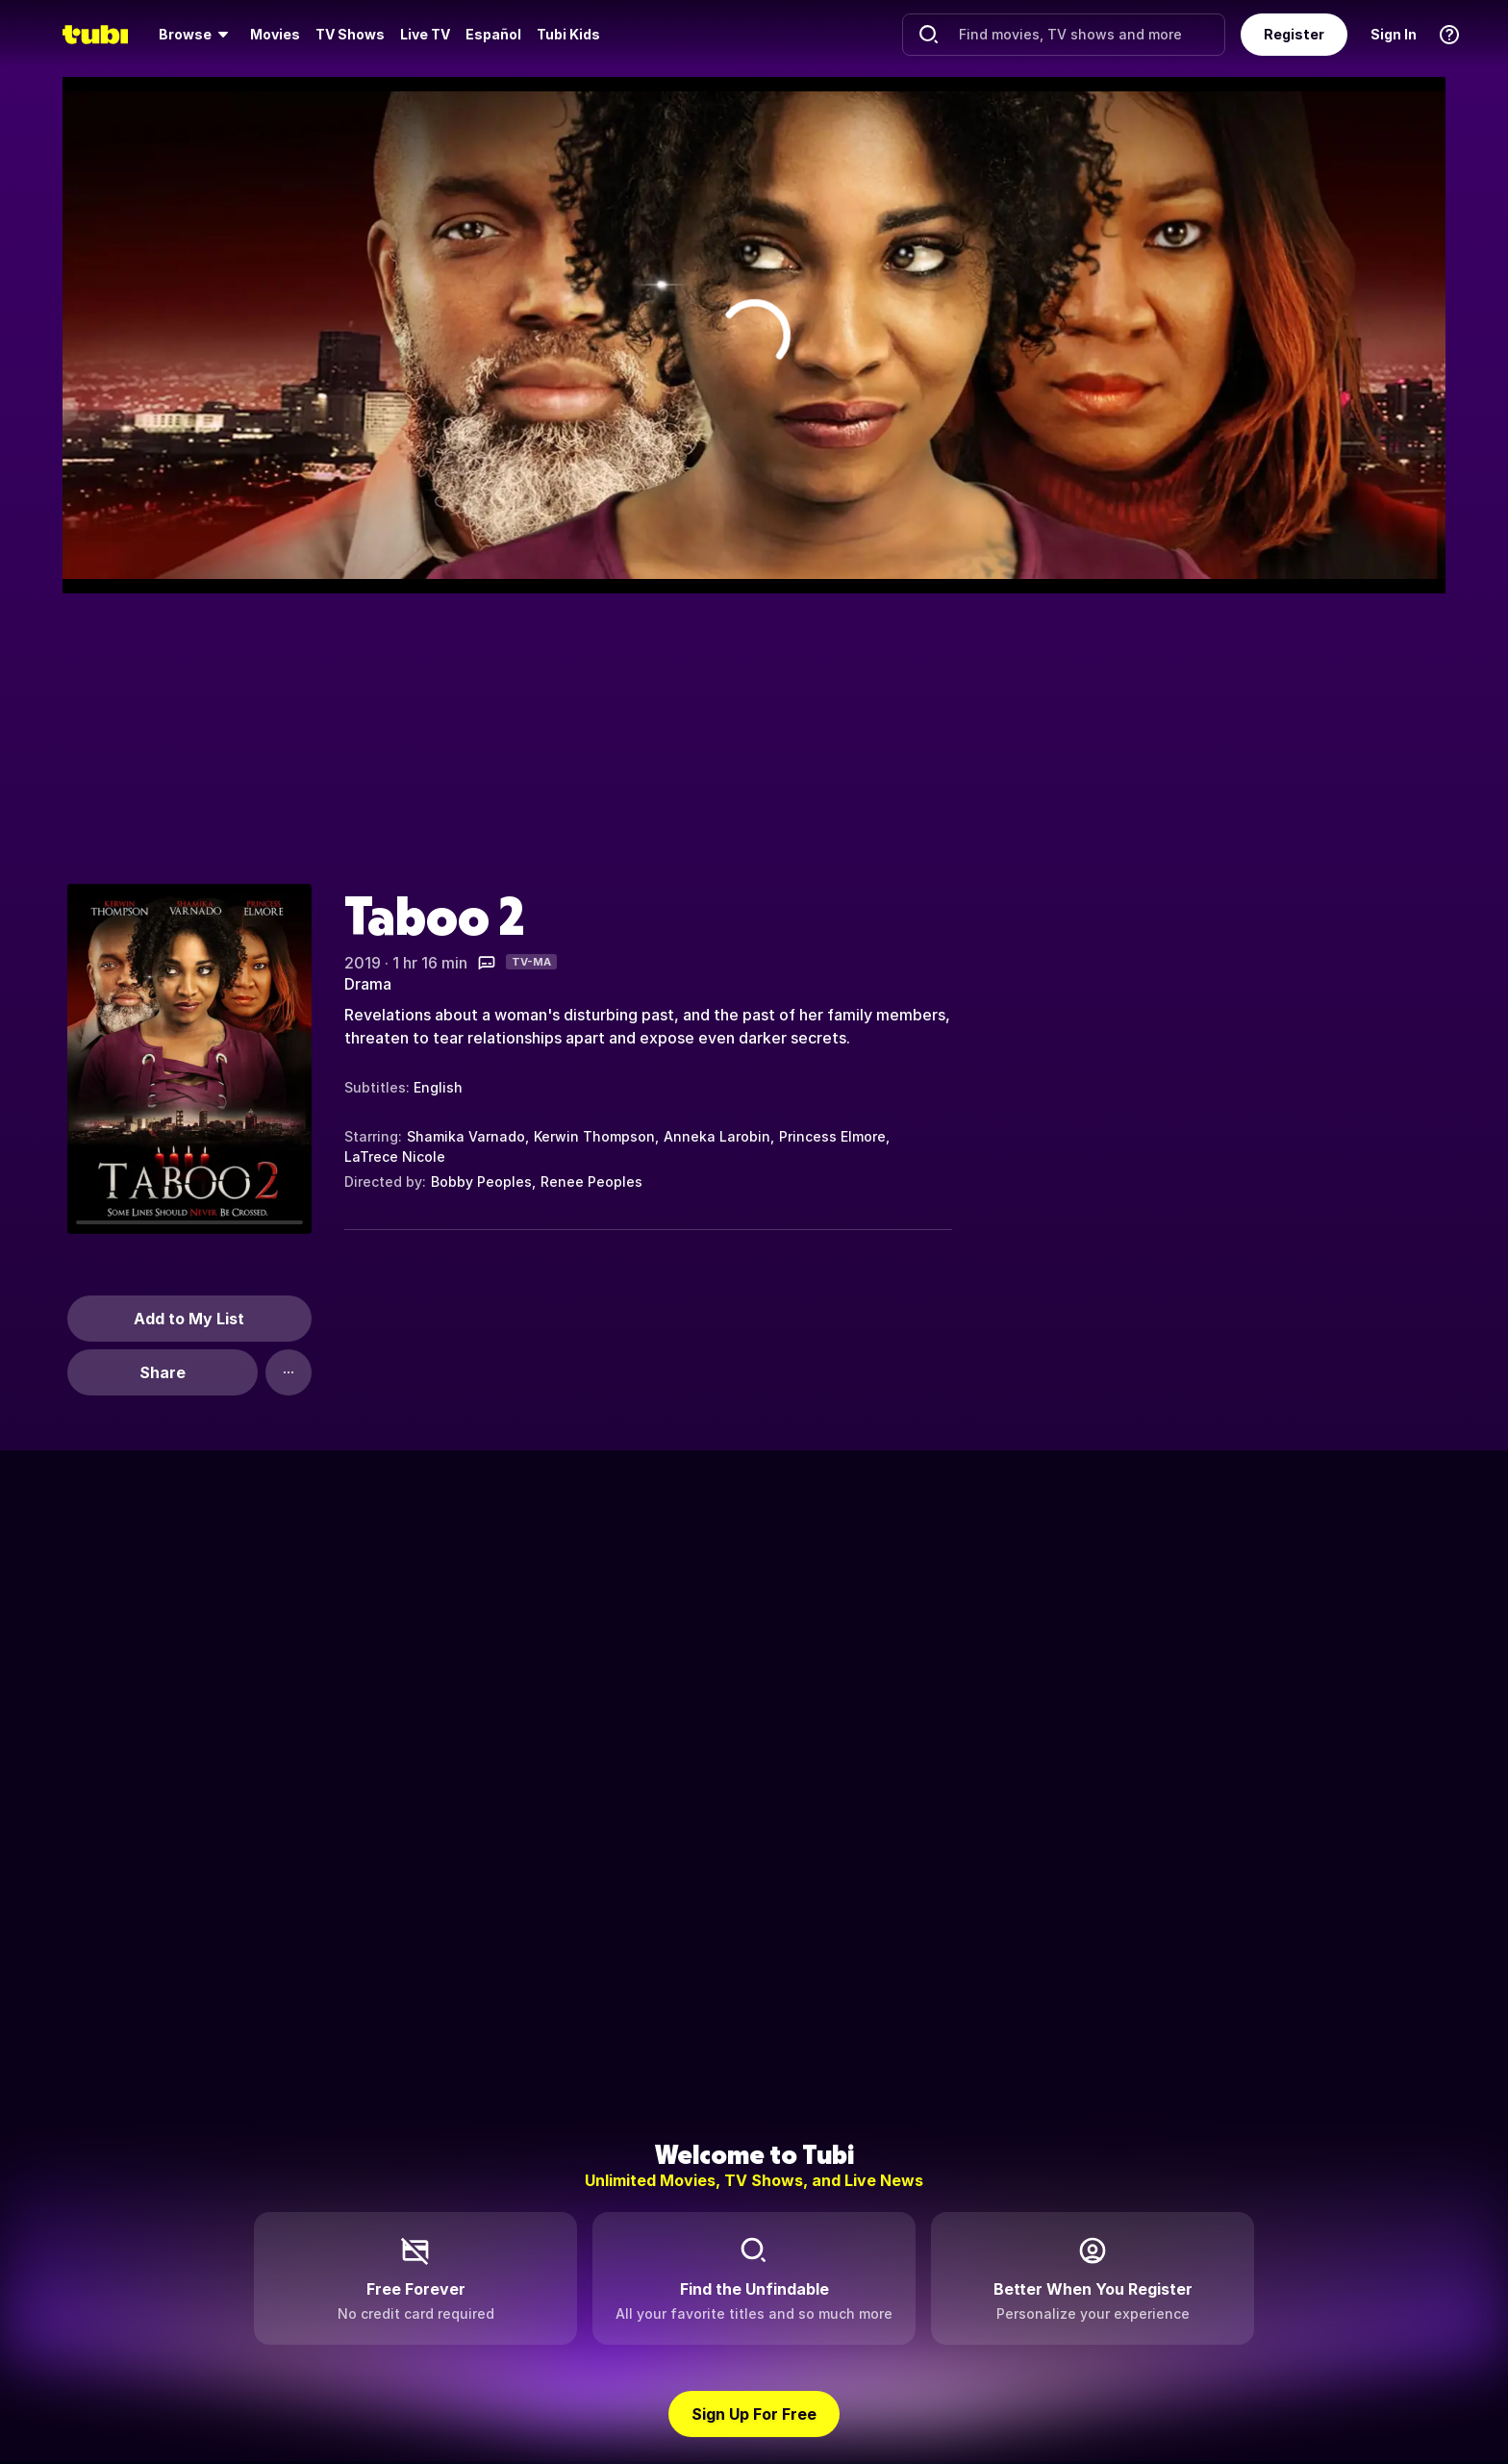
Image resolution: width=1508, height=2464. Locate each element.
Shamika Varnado (466, 1136)
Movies (275, 34)
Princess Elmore (832, 1136)
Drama (367, 983)
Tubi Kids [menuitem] (568, 34)
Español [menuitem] (493, 34)
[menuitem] (197, 34)
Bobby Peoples (481, 1181)
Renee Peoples (591, 1181)
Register (1294, 34)
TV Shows (350, 34)
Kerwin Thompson (594, 1136)
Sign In (1393, 34)
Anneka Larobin (717, 1136)
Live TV (425, 34)
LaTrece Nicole (394, 1156)
